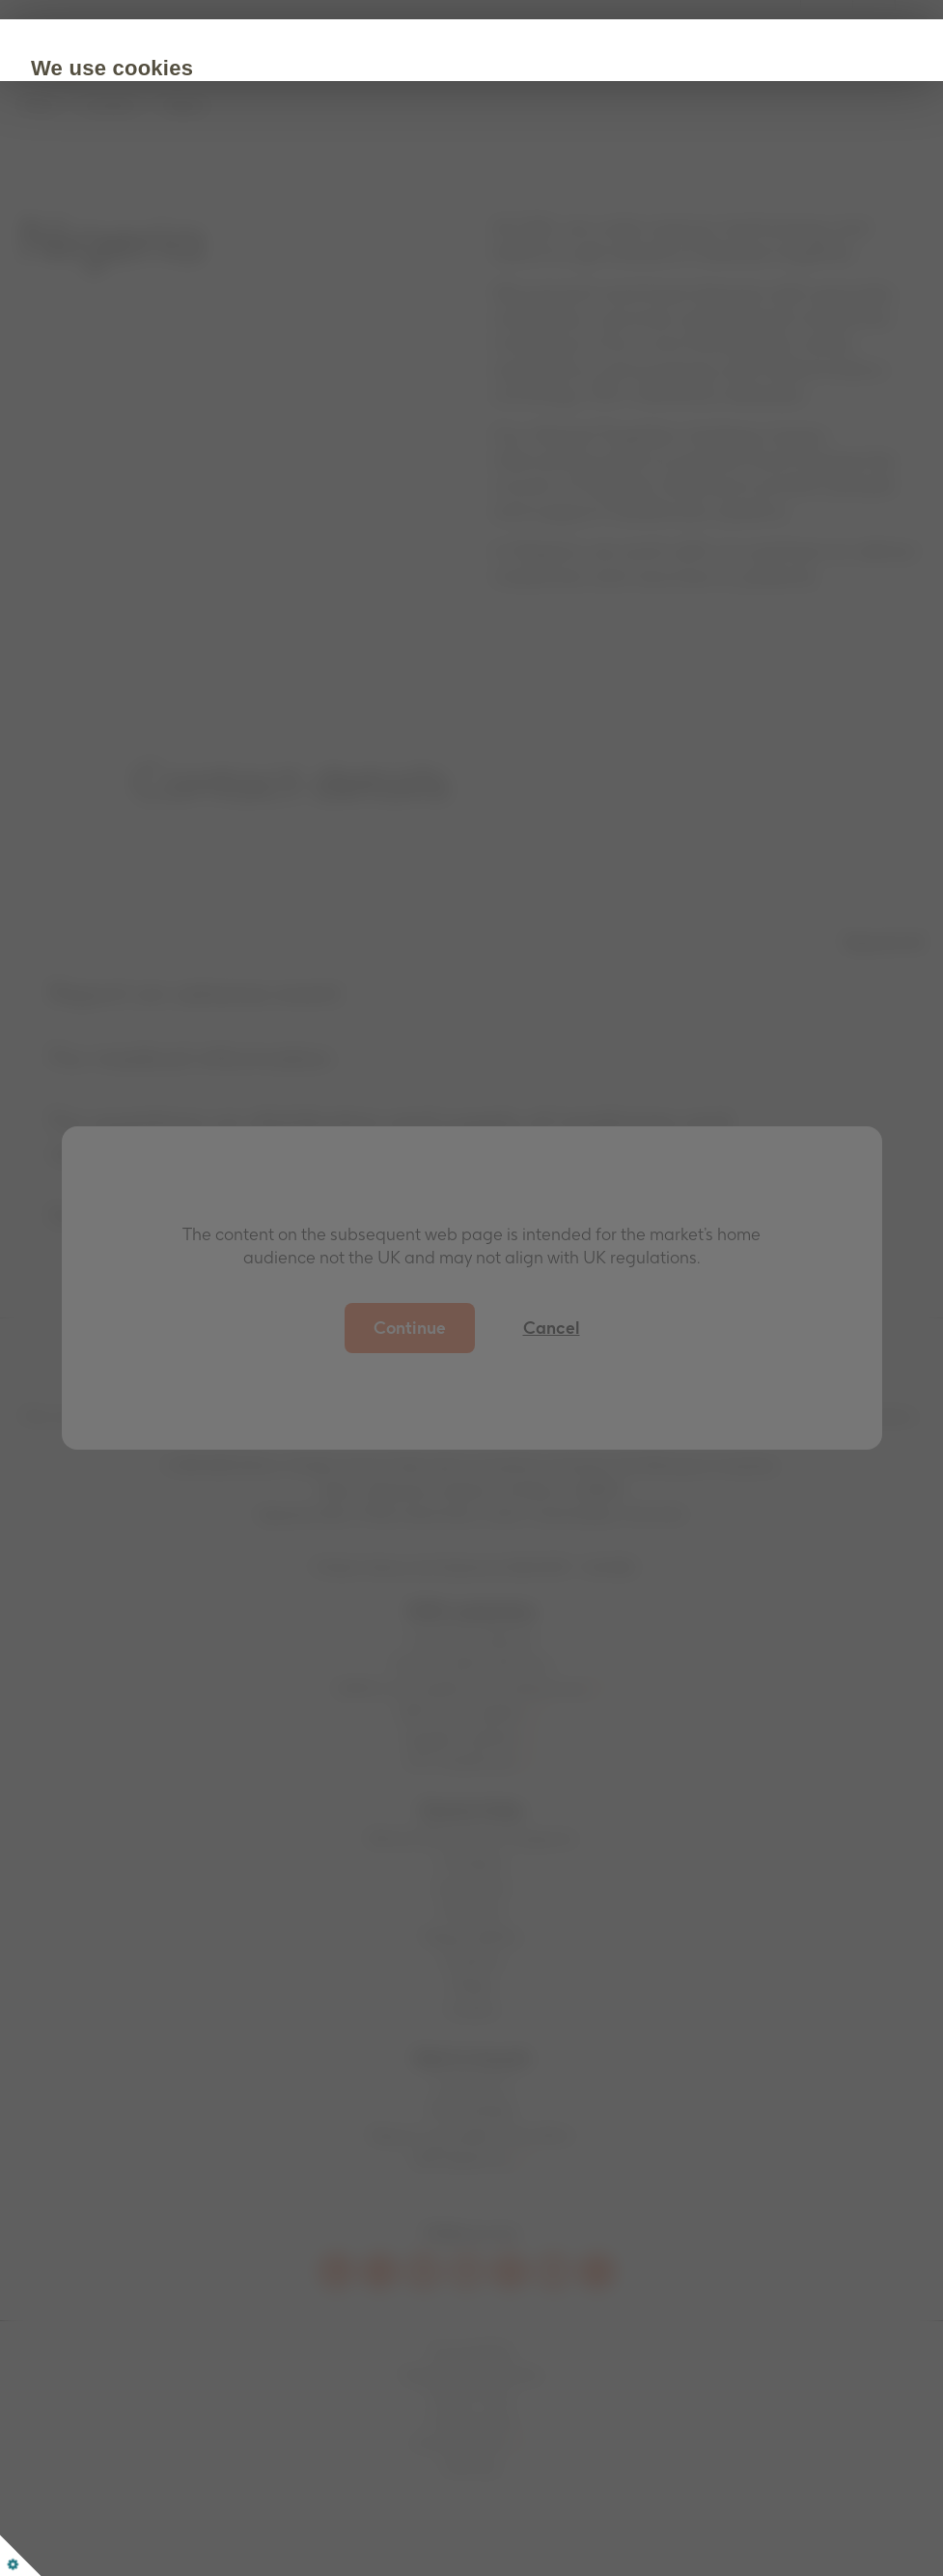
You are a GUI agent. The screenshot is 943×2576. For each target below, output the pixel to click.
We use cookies (225, 68)
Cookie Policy (192, 227)
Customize (339, 285)
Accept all (205, 285)
